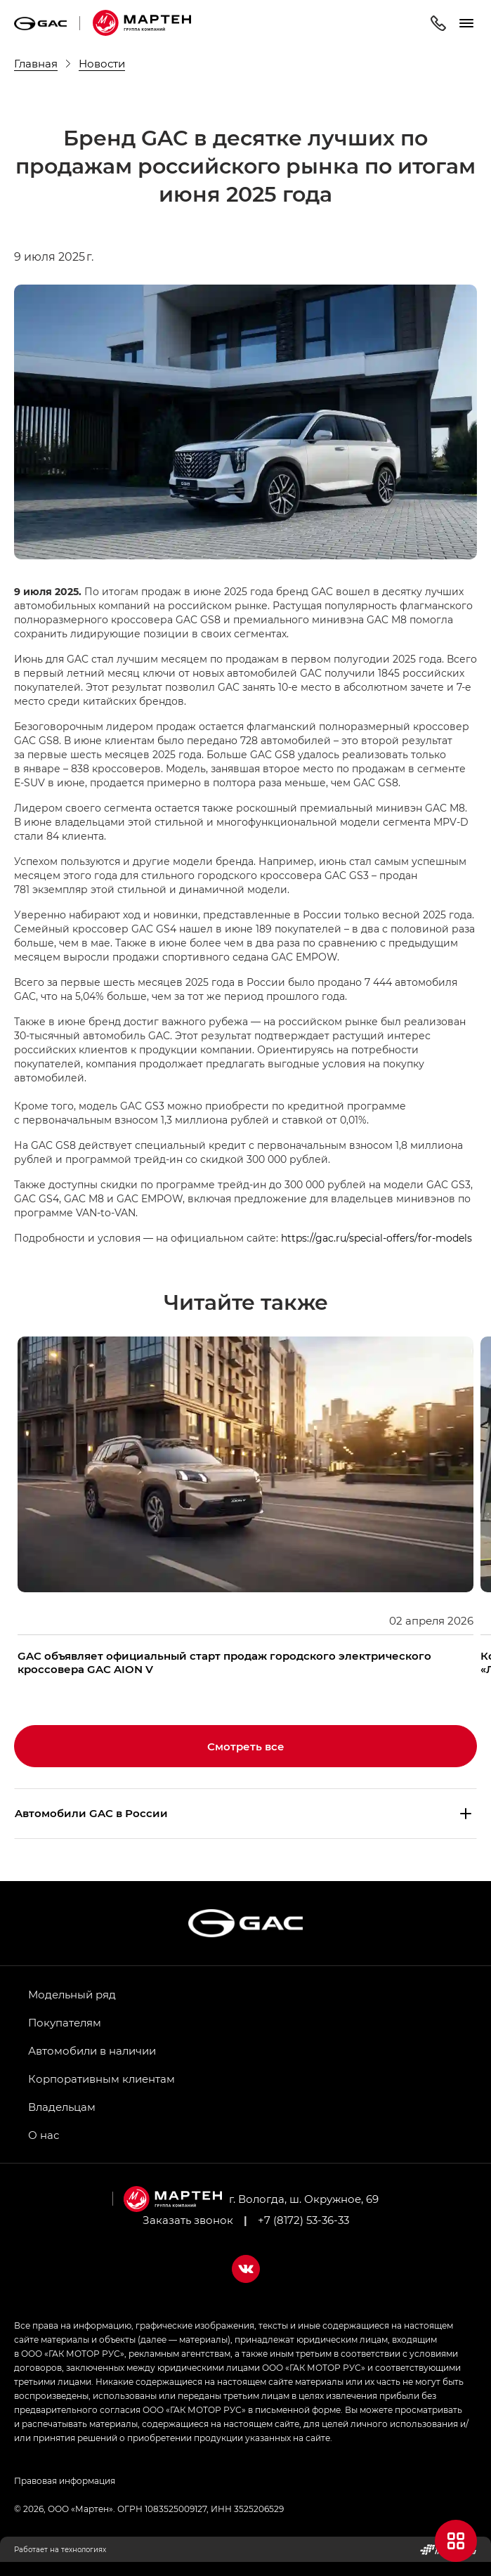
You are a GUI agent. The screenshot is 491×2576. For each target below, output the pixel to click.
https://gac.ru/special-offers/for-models (376, 1237)
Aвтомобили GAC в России (91, 1813)
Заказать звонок (188, 2220)
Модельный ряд (72, 1994)
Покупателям (64, 2022)
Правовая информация (64, 2480)
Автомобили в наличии (92, 2050)
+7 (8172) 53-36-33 (303, 2220)
